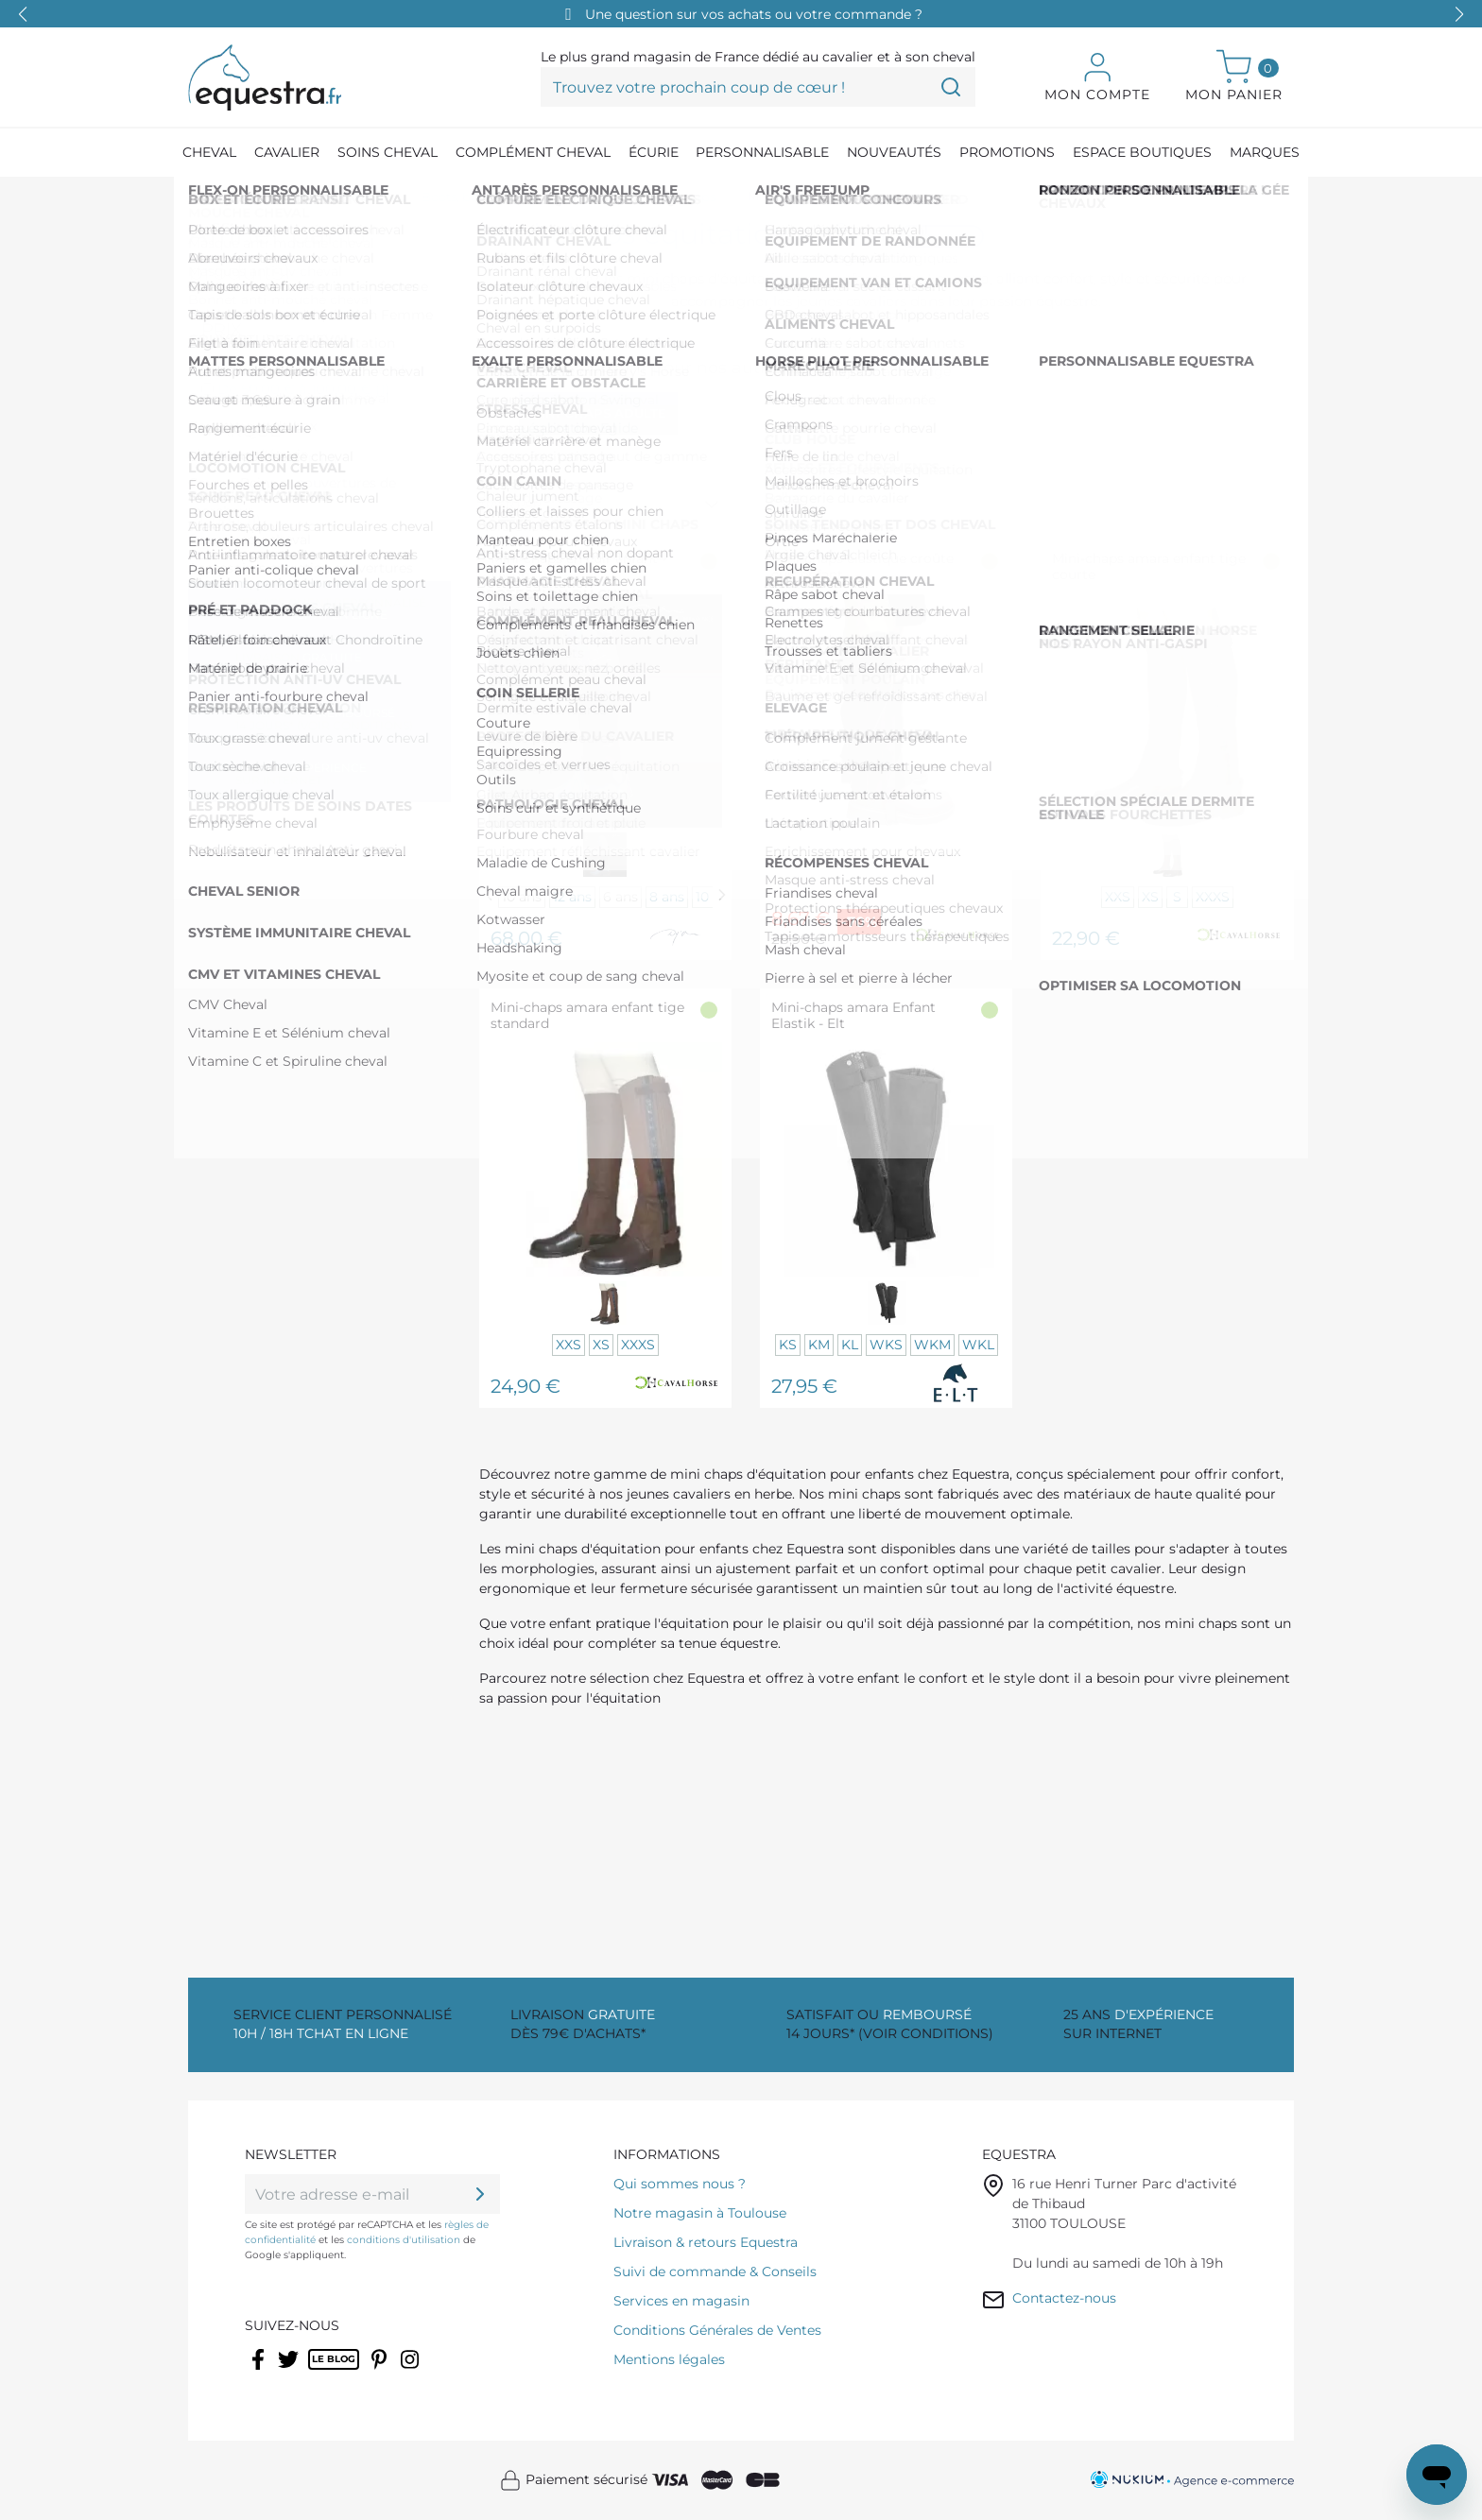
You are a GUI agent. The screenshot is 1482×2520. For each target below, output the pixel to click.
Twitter (290, 2372)
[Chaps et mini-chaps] (651, 197)
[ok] (480, 2194)
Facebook (259, 2372)
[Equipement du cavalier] (314, 197)
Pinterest (381, 2372)
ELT (239, 520)
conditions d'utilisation (403, 2240)
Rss (318, 2372)
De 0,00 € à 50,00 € (298, 360)
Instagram (411, 2372)
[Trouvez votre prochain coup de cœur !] (758, 87)
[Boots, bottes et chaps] (489, 197)
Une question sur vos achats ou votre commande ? (753, 14)
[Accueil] (197, 197)
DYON (248, 490)
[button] (1459, 14)
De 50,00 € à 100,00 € (303, 389)
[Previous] (488, 895)
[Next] (722, 895)
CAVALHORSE (277, 461)
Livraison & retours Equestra (705, 2242)
